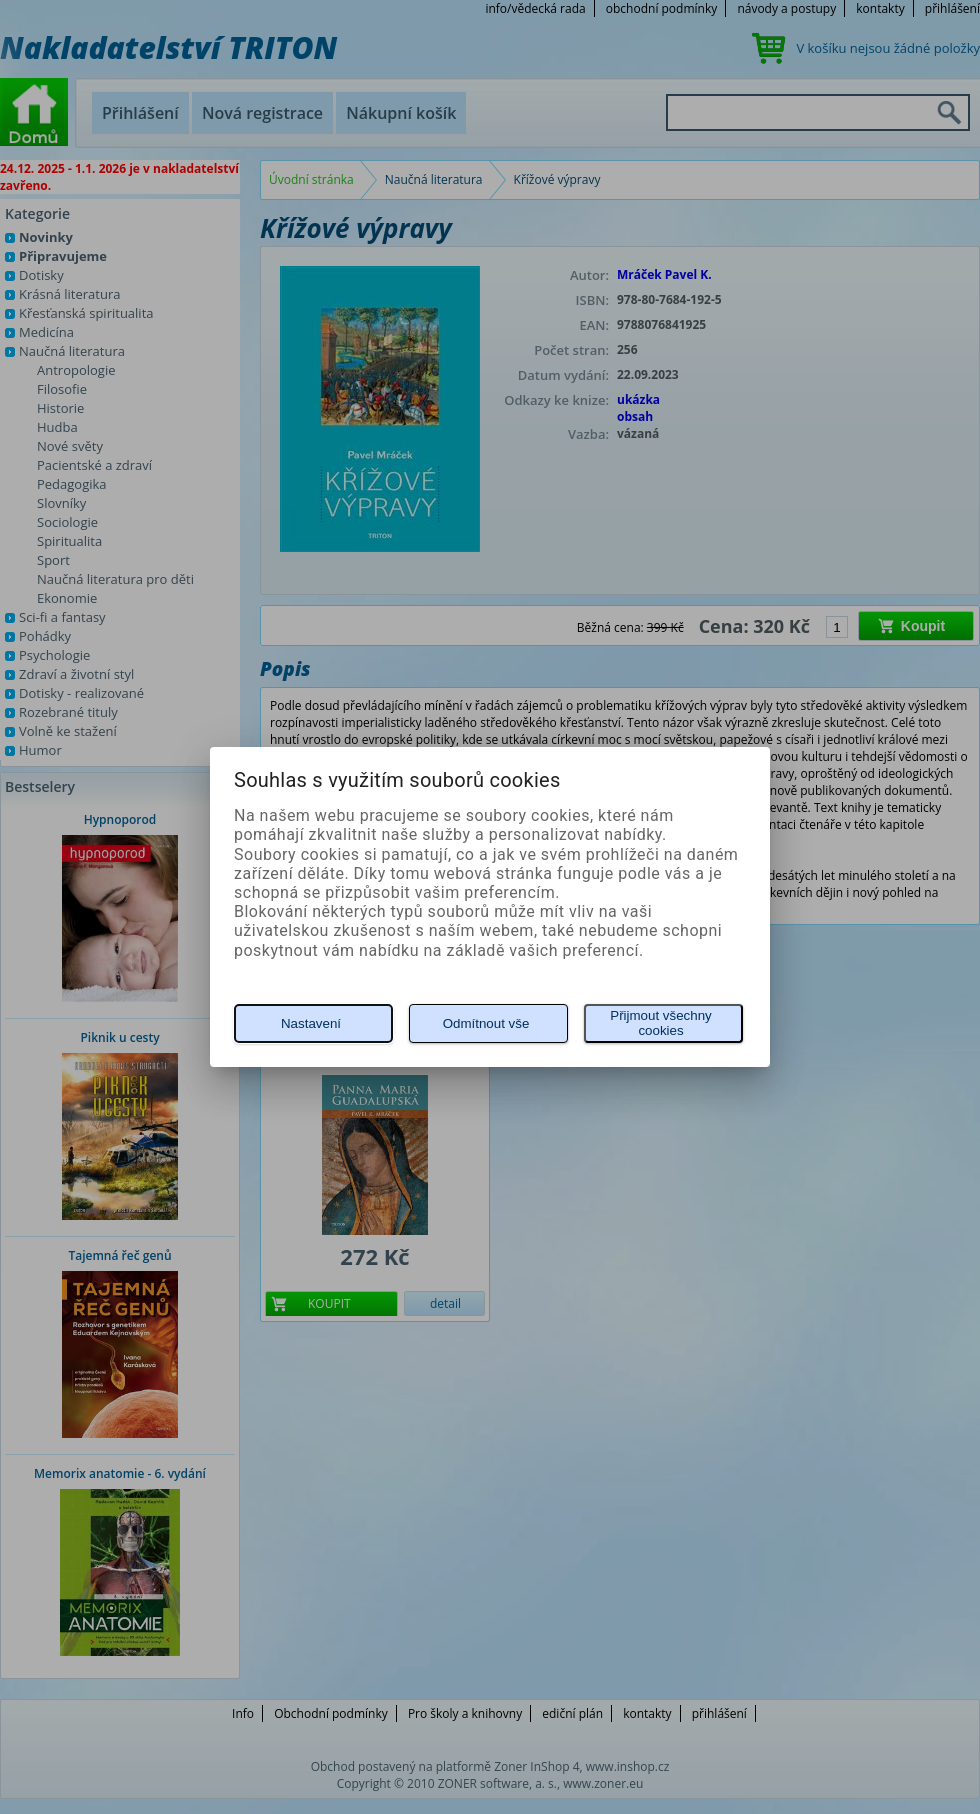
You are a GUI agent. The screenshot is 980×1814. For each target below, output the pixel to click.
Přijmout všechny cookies (660, 1023)
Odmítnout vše (486, 1023)
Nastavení (311, 1023)
